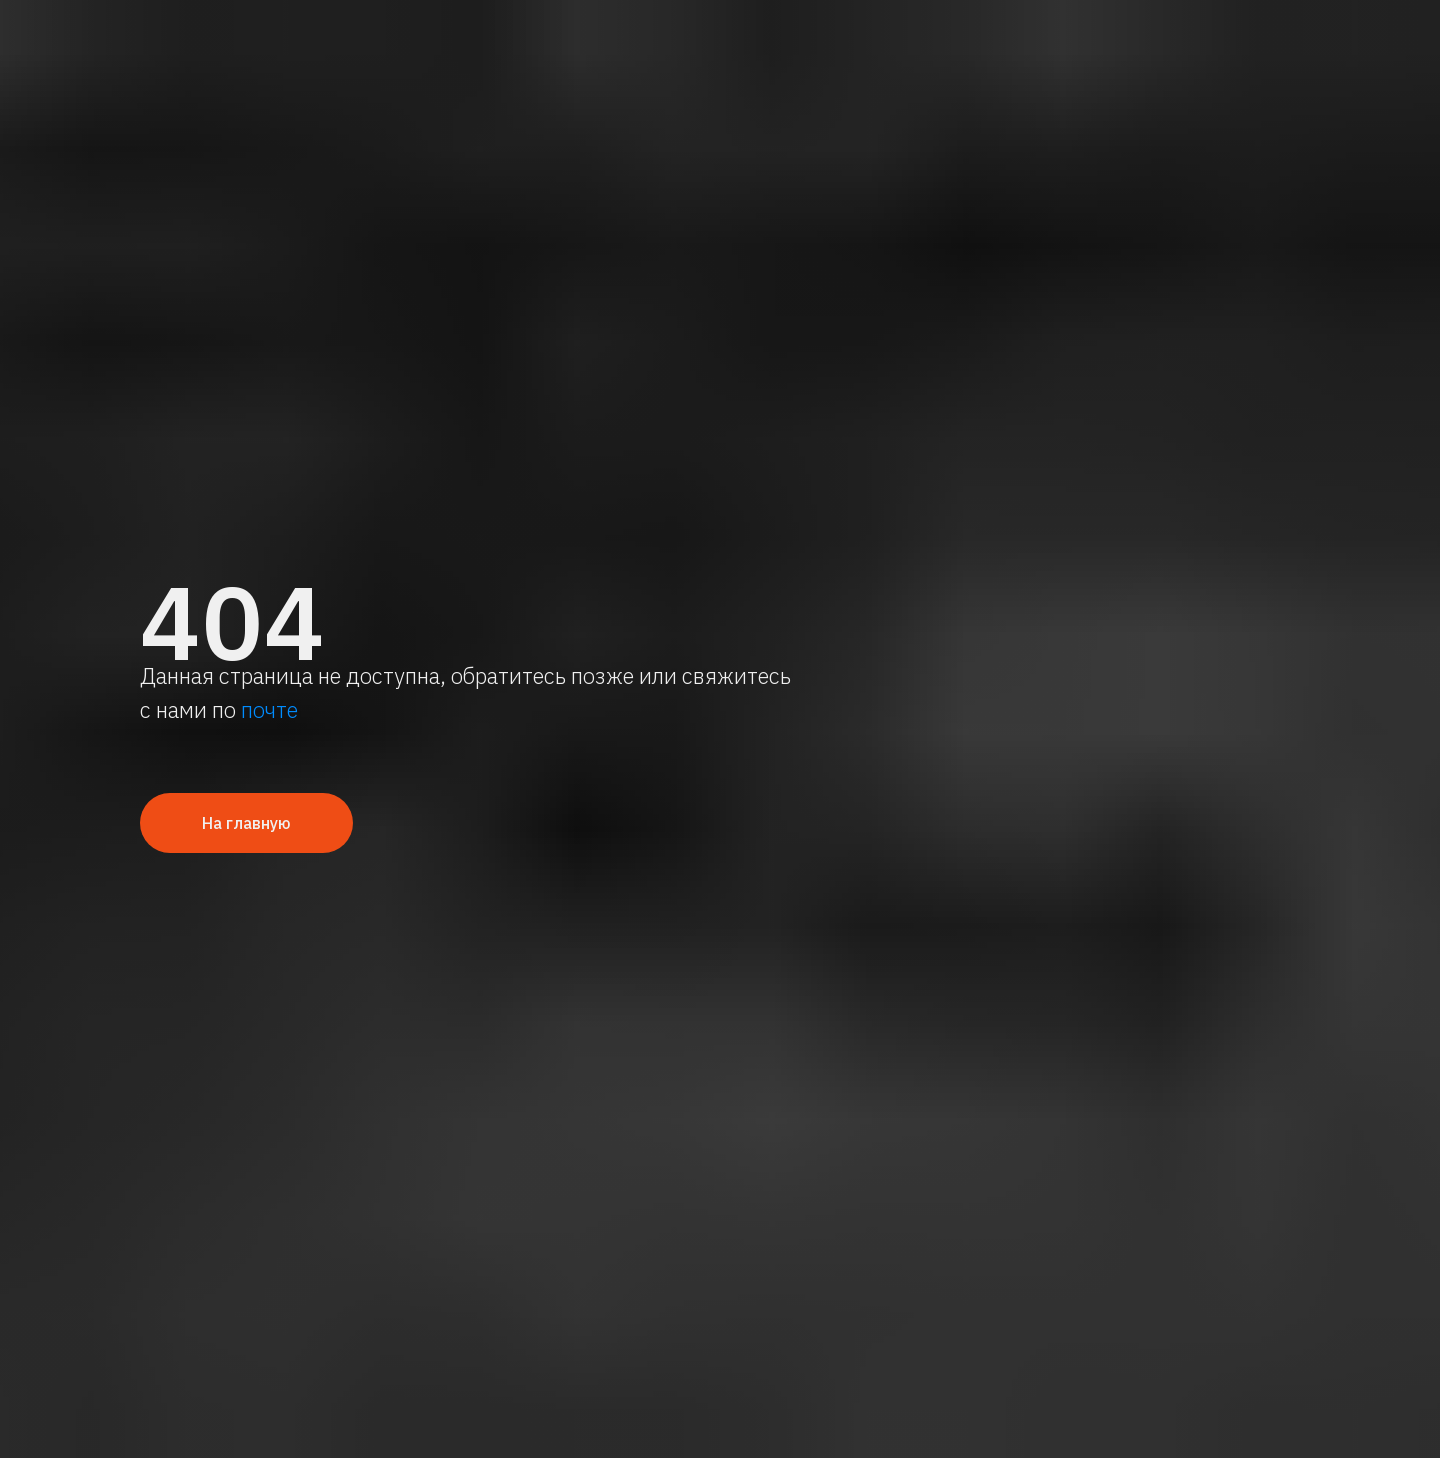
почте (269, 709)
